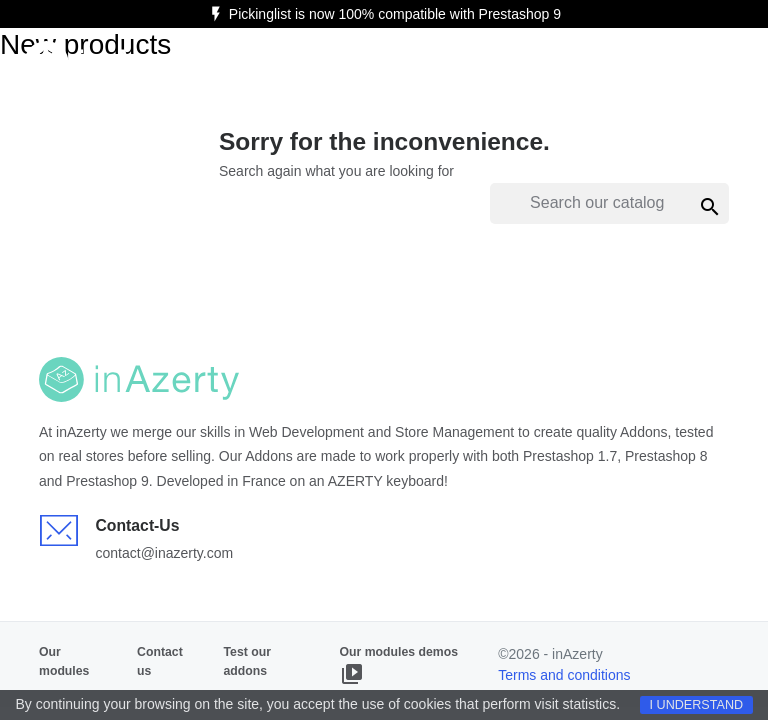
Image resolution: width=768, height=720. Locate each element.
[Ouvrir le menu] (718, 64)
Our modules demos (399, 665)
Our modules (64, 661)
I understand (697, 705)
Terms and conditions (564, 675)
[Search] (609, 203)
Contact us (160, 661)
